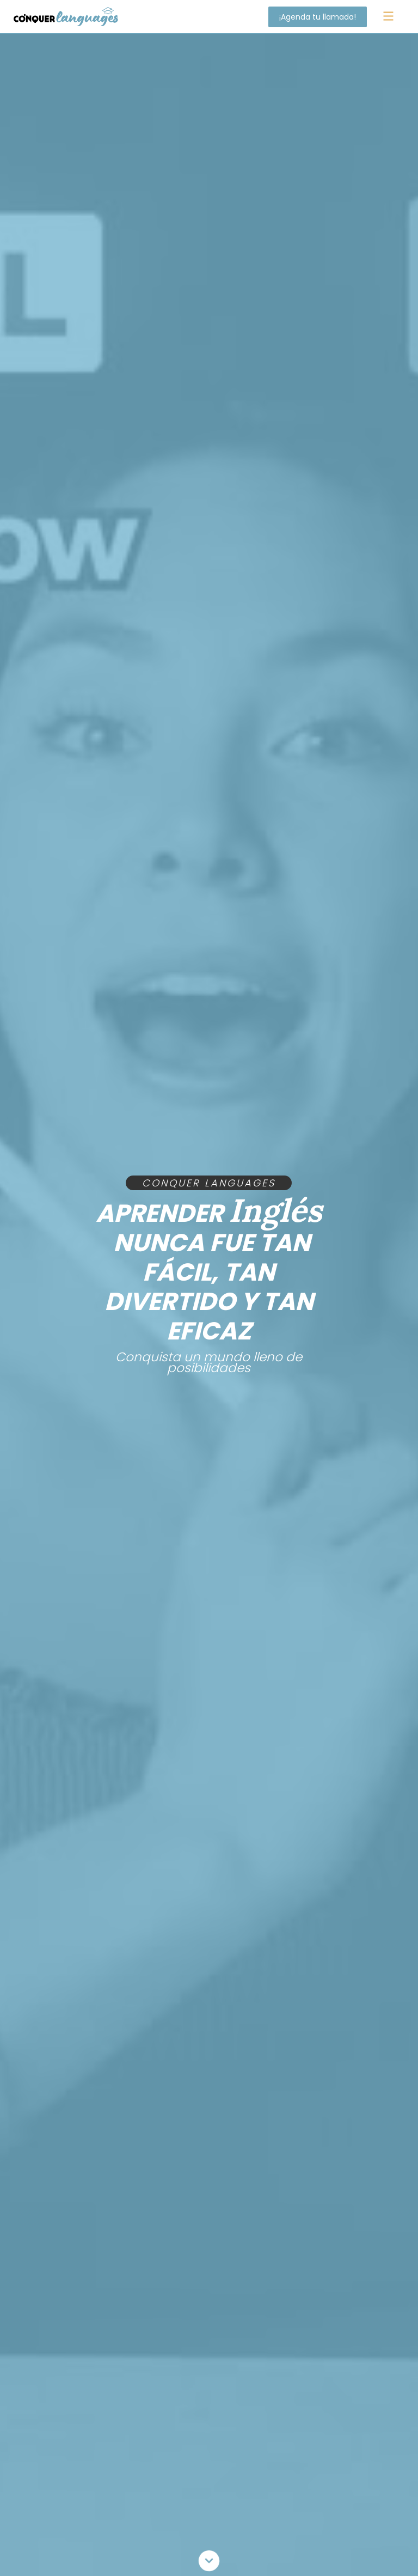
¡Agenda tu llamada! (317, 16)
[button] (388, 16)
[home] (66, 16)
